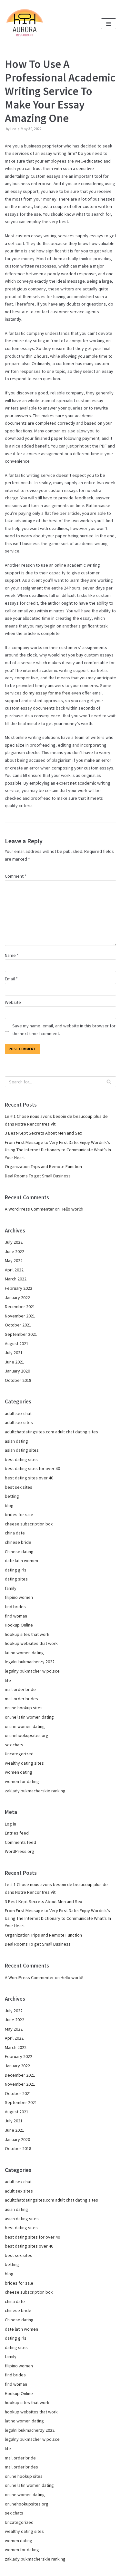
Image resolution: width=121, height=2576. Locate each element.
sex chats (14, 1745)
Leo (13, 128)
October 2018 (18, 1380)
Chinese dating (19, 1551)
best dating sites (21, 1459)
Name (12, 955)
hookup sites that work (27, 1634)
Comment (15, 876)
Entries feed (17, 1833)
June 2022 (14, 1251)
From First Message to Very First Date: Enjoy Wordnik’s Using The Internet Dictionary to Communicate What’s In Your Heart (58, 1149)
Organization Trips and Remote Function (43, 1166)
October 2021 (18, 1325)
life (8, 1680)
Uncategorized (19, 1754)
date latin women (21, 1560)
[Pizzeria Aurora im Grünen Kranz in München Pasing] (24, 24)
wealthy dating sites (24, 1763)
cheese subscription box (29, 1524)
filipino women (19, 1597)
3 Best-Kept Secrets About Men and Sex (43, 1133)
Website (13, 1002)
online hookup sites (24, 1708)
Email (11, 979)
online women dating (25, 1726)
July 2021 (14, 1352)
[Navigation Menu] (108, 23)
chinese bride (18, 1542)
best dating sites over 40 (29, 1478)
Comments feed (20, 1842)
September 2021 (21, 1334)
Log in (10, 1824)
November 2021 (20, 1316)
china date (15, 1533)
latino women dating (24, 1653)
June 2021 (14, 1362)
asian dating (16, 1441)
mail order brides (21, 1699)
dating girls (15, 1570)
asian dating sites (22, 1450)
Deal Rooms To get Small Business (38, 1176)
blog (9, 1505)
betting (12, 1496)
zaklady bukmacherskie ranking (35, 1791)
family (10, 1588)
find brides (15, 1606)
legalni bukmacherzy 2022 (30, 1662)
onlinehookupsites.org (26, 1735)
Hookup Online (19, 1625)
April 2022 (14, 1270)
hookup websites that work (31, 1643)
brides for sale (19, 1514)
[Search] (60, 1081)
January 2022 (17, 1297)
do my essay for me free (46, 693)
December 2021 (20, 1306)
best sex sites (18, 1487)
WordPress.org (19, 1851)
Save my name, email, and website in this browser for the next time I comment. (64, 1029)
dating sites (16, 1579)
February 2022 (18, 1288)
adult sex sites (19, 1422)
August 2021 (16, 1343)
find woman (16, 1616)
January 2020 (17, 1371)
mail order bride (20, 1689)
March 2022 (15, 1279)
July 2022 (14, 1242)
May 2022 (14, 1260)
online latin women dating (29, 1717)
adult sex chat (18, 1413)
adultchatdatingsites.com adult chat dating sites (51, 1432)
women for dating (22, 1781)
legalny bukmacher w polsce (32, 1671)
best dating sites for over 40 (32, 1468)
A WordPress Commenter (29, 1209)
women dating (18, 1772)
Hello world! (72, 1209)
